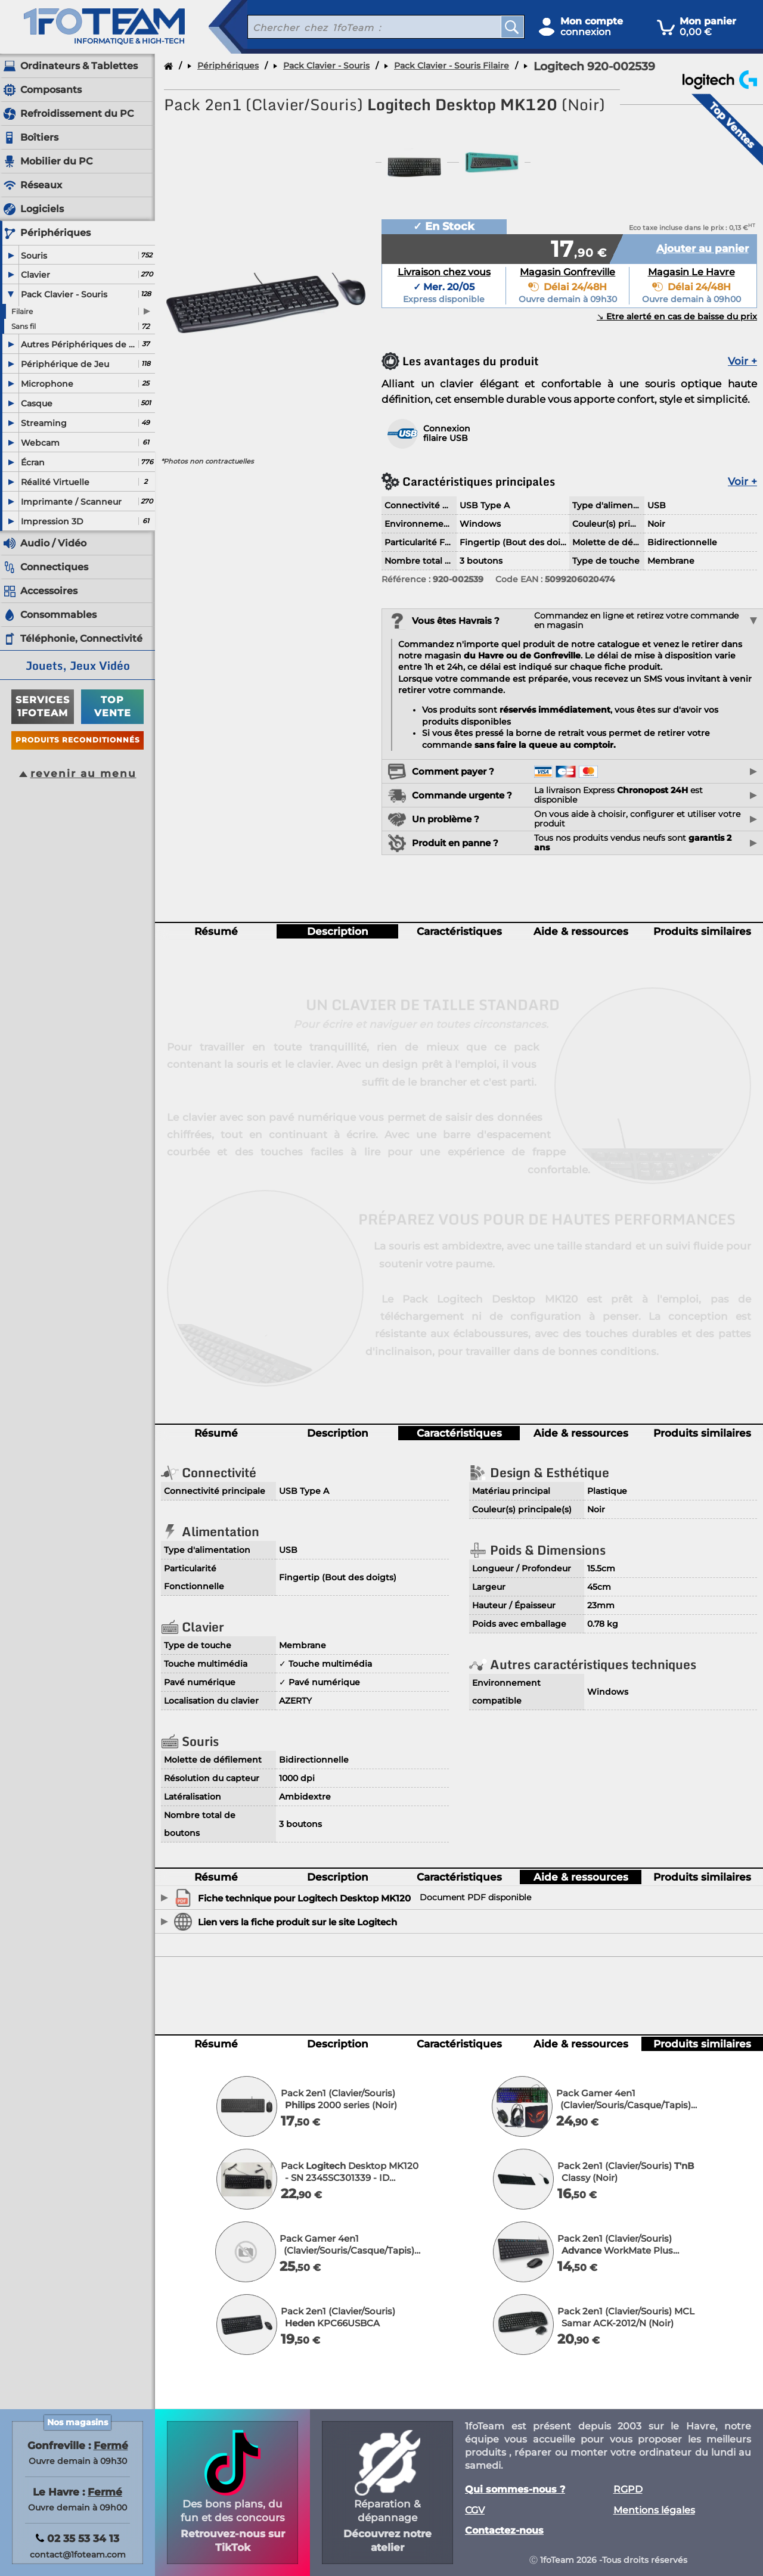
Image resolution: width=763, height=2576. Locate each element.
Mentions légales (654, 2510)
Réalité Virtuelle (55, 482)
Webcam (40, 443)
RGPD (628, 2489)
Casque (36, 403)
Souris (34, 255)
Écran (33, 462)
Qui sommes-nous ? (515, 2489)
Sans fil (23, 326)
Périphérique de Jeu (65, 364)
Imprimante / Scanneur (71, 502)
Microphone (47, 384)
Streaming (44, 423)
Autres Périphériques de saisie (79, 344)
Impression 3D (52, 521)
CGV (475, 2510)
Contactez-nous (504, 2530)
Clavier (35, 274)
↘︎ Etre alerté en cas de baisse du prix (677, 316)
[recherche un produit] (365, 27)
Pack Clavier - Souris (64, 294)
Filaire (22, 311)
